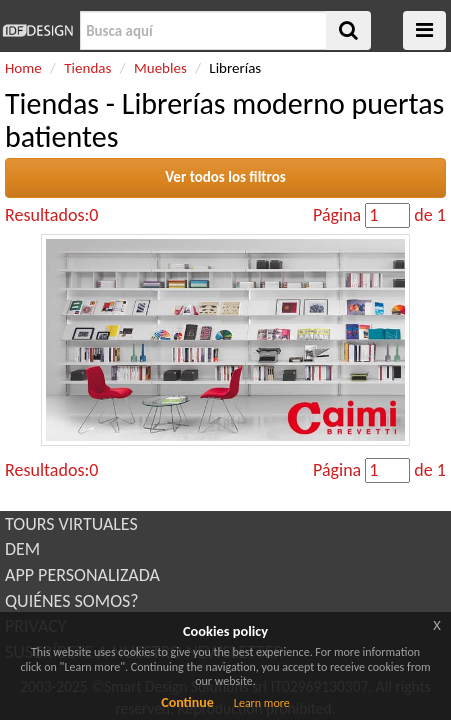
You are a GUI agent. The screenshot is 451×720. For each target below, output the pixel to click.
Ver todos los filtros (225, 177)
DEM (22, 549)
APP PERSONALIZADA (82, 575)
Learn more (262, 703)
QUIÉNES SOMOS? (72, 601)
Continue (187, 702)
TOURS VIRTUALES (71, 524)
